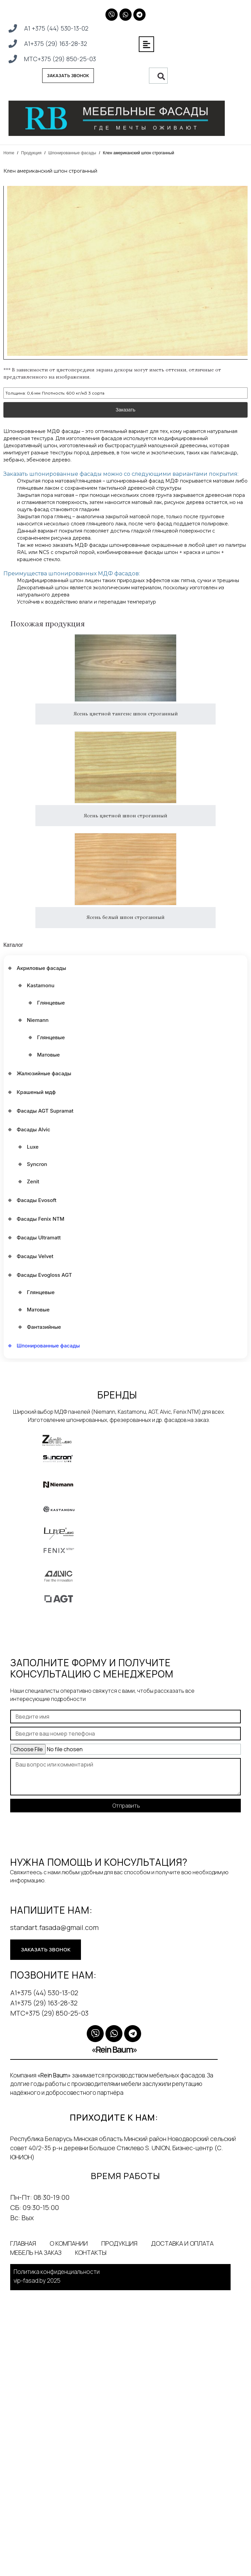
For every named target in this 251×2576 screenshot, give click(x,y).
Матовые (48, 1054)
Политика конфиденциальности (57, 2272)
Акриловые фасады (41, 968)
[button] (146, 44)
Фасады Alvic (33, 1129)
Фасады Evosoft (36, 1200)
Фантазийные (44, 1327)
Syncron (37, 1164)
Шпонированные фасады (72, 153)
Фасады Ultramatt (39, 1237)
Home (8, 153)
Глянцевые (51, 1002)
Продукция (31, 153)
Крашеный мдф (36, 1092)
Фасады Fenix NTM (40, 1219)
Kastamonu (40, 985)
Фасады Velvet (35, 1256)
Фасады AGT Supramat (45, 1111)
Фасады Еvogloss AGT (44, 1275)
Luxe (32, 1147)
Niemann (38, 1020)
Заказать (125, 400)
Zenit (33, 1181)
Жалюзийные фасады (44, 1073)
